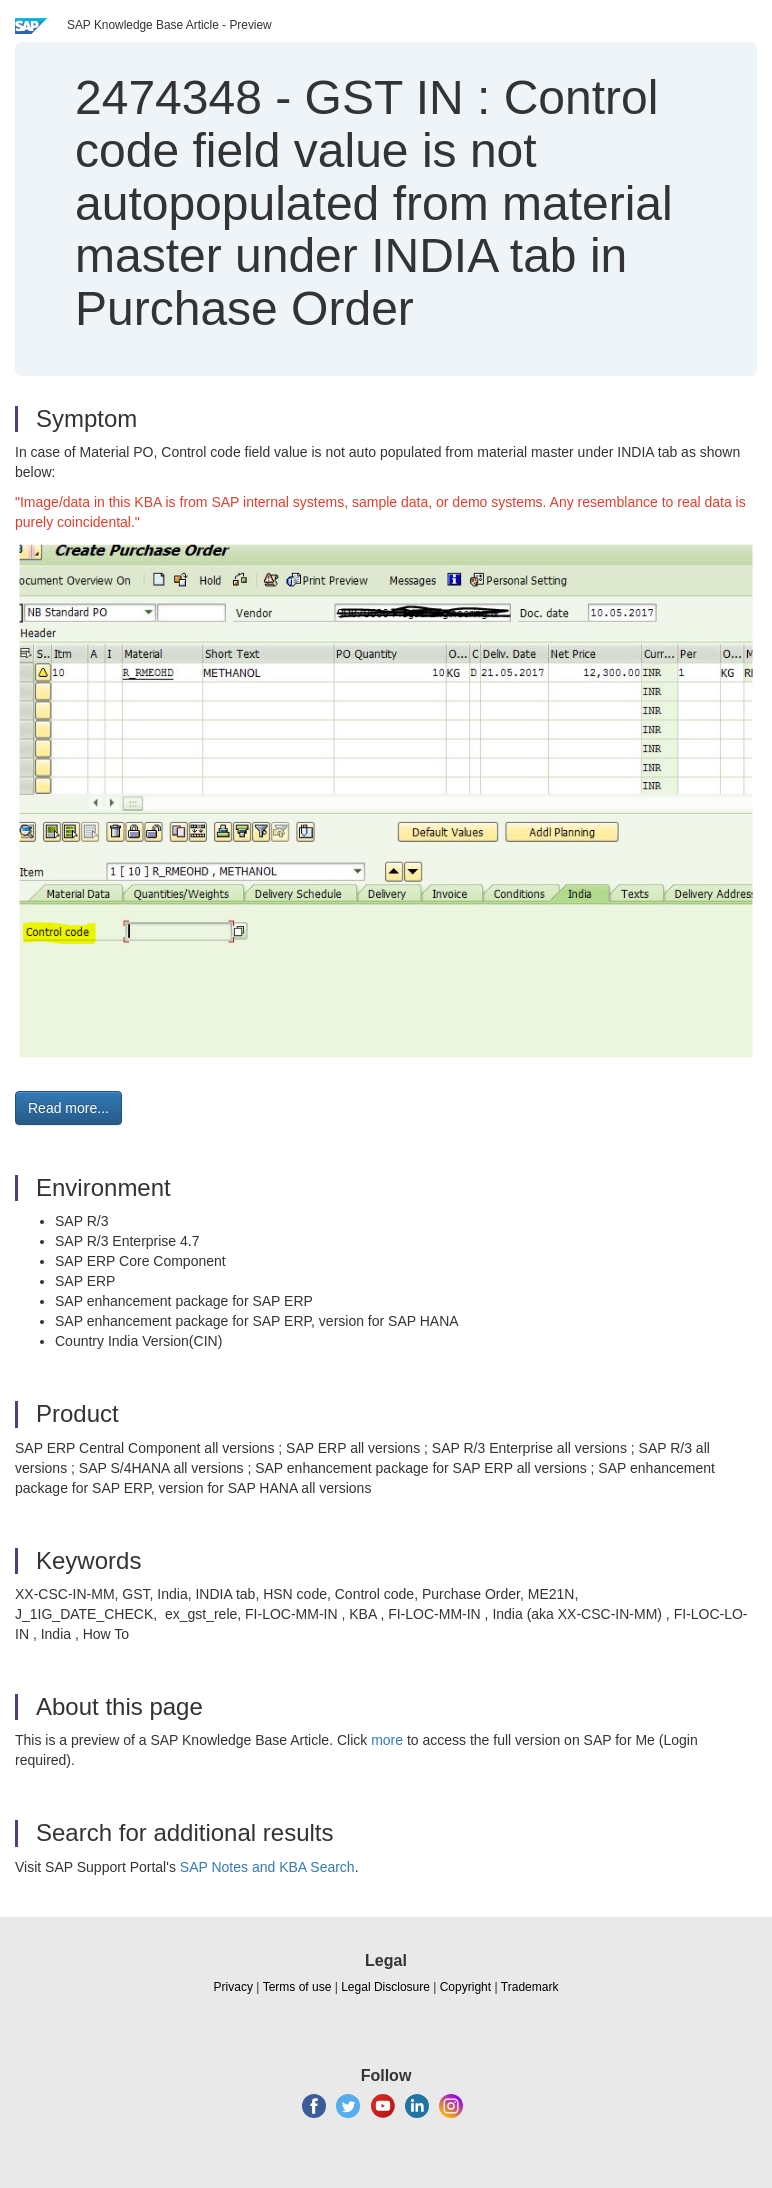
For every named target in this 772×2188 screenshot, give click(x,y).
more (387, 1740)
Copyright (465, 1987)
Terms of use (297, 1987)
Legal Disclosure (385, 1987)
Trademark (530, 1987)
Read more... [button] (68, 1108)
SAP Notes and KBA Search (267, 1867)
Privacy (233, 1987)
